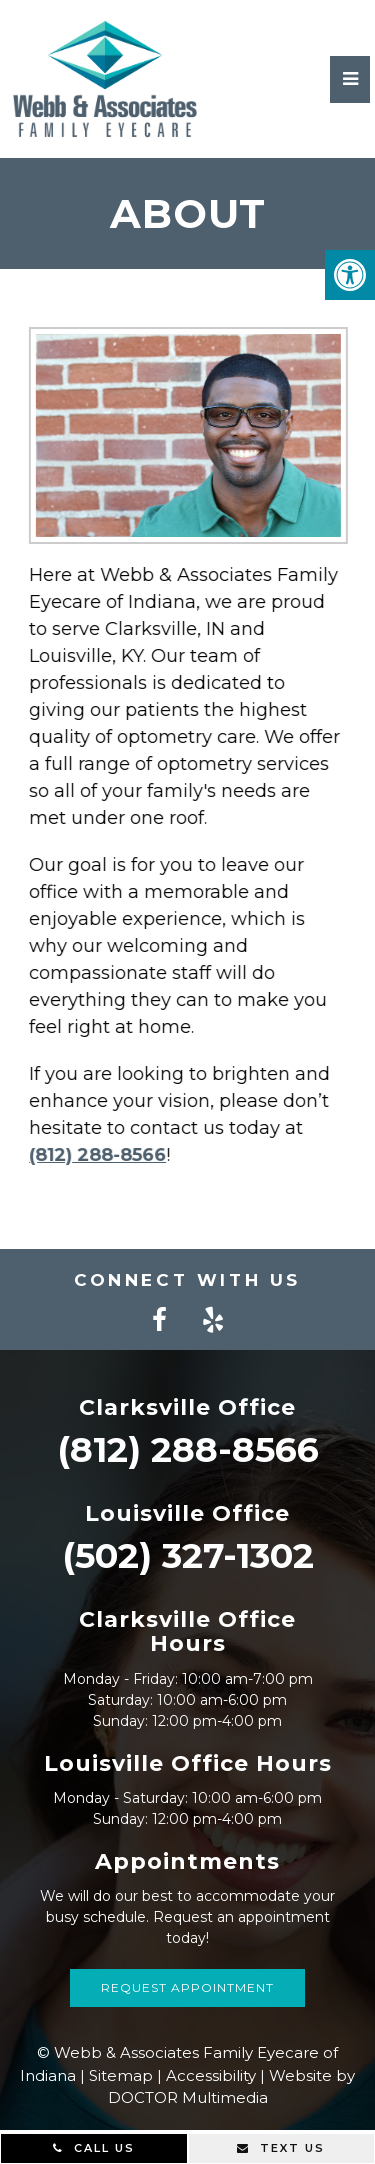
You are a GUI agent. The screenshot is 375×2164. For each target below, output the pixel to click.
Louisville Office (187, 1513)
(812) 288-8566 (91, 1155)
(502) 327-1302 (188, 1555)
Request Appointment (187, 1987)
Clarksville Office (187, 1407)
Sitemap (121, 2075)
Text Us (281, 2148)
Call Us (94, 2148)
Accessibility (211, 2075)
